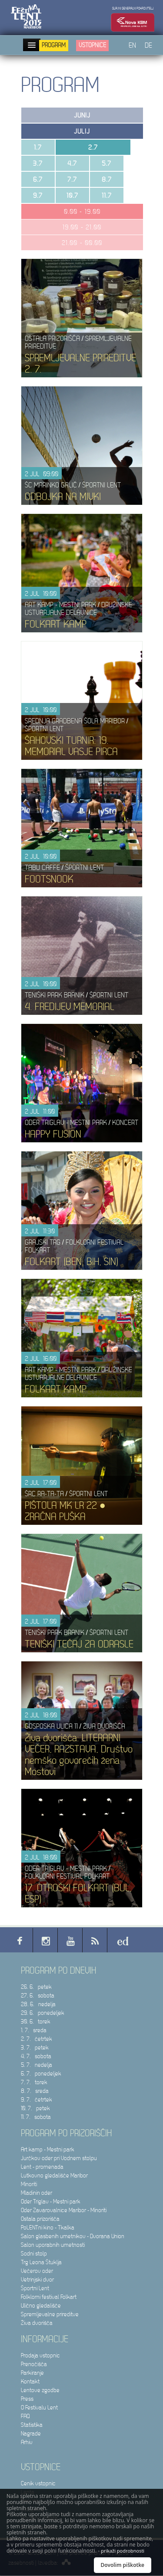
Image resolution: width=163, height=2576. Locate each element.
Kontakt (30, 2381)
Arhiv (27, 2442)
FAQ (25, 2416)
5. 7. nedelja (36, 2065)
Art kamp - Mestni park (47, 2149)
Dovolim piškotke (123, 2565)
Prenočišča (34, 2364)
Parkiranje (32, 2373)
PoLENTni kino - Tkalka (47, 2227)
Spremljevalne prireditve (50, 2314)
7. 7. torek (34, 2082)
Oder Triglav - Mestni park (50, 2201)
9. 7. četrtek (36, 2099)
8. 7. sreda (35, 2091)
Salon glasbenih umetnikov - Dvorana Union (72, 2236)
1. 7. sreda (34, 2030)
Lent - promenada (42, 2167)
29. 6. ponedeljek (42, 2013)
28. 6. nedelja (38, 2004)
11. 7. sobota (36, 2117)
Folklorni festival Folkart (49, 2297)
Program (54, 45)
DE (148, 45)
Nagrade (31, 2433)
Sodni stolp (34, 2253)
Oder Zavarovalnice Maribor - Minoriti (63, 2210)
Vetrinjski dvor (37, 2279)
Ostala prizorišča (40, 2219)
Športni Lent (35, 2288)
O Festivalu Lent (39, 2407)
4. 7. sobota (36, 2056)
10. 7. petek (35, 2108)
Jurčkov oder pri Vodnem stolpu (59, 2158)
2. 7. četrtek (36, 2039)
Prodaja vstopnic (40, 2355)
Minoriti (29, 2184)
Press (27, 2399)
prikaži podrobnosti (122, 2550)
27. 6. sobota (37, 1995)
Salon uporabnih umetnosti (53, 2245)
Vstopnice (92, 45)
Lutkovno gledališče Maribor (54, 2175)
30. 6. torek (35, 2021)
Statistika (32, 2425)
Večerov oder (37, 2271)
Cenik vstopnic (38, 2483)
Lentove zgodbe (40, 2390)
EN (132, 45)
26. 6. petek (36, 1987)
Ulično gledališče (41, 2305)
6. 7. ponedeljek (41, 2073)
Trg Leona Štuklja (41, 2262)
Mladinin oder (36, 2193)
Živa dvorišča (37, 2323)
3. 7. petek (35, 2047)
